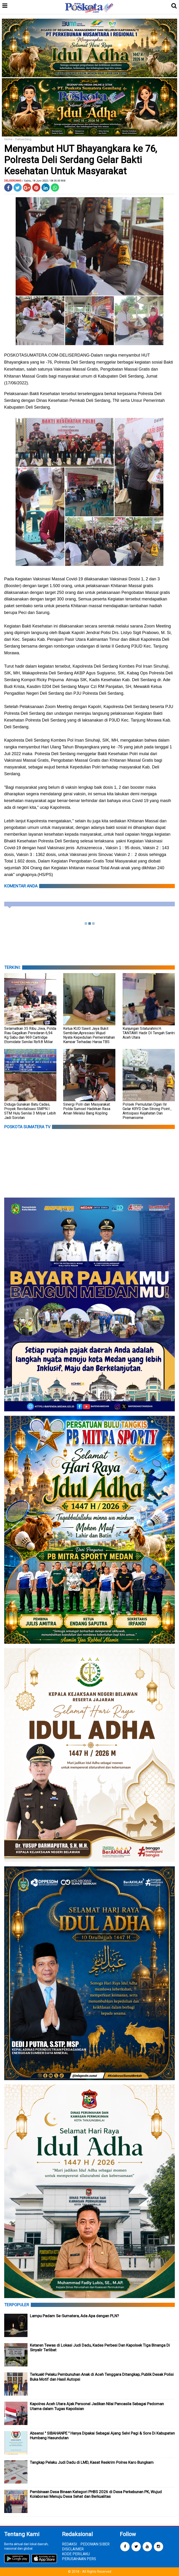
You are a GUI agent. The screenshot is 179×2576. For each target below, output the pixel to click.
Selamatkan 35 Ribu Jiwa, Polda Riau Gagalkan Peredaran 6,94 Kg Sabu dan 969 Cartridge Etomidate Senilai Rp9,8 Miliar (30, 1035)
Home (8, 139)
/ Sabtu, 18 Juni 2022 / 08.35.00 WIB (43, 180)
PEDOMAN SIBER (95, 2544)
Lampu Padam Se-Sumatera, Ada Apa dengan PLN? (74, 2315)
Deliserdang (23, 139)
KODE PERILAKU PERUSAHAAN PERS (79, 2556)
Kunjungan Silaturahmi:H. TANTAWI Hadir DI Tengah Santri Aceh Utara (149, 1033)
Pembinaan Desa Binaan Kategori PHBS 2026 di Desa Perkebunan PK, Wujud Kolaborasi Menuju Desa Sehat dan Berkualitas (96, 2494)
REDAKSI (69, 2544)
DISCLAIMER (73, 2549)
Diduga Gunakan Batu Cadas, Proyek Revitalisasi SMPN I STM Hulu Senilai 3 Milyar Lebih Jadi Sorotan (30, 1111)
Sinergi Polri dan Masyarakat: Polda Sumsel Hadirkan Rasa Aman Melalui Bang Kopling (86, 1108)
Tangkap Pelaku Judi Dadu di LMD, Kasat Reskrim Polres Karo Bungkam (92, 2462)
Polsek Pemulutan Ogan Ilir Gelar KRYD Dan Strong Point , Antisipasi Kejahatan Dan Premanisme (147, 1111)
